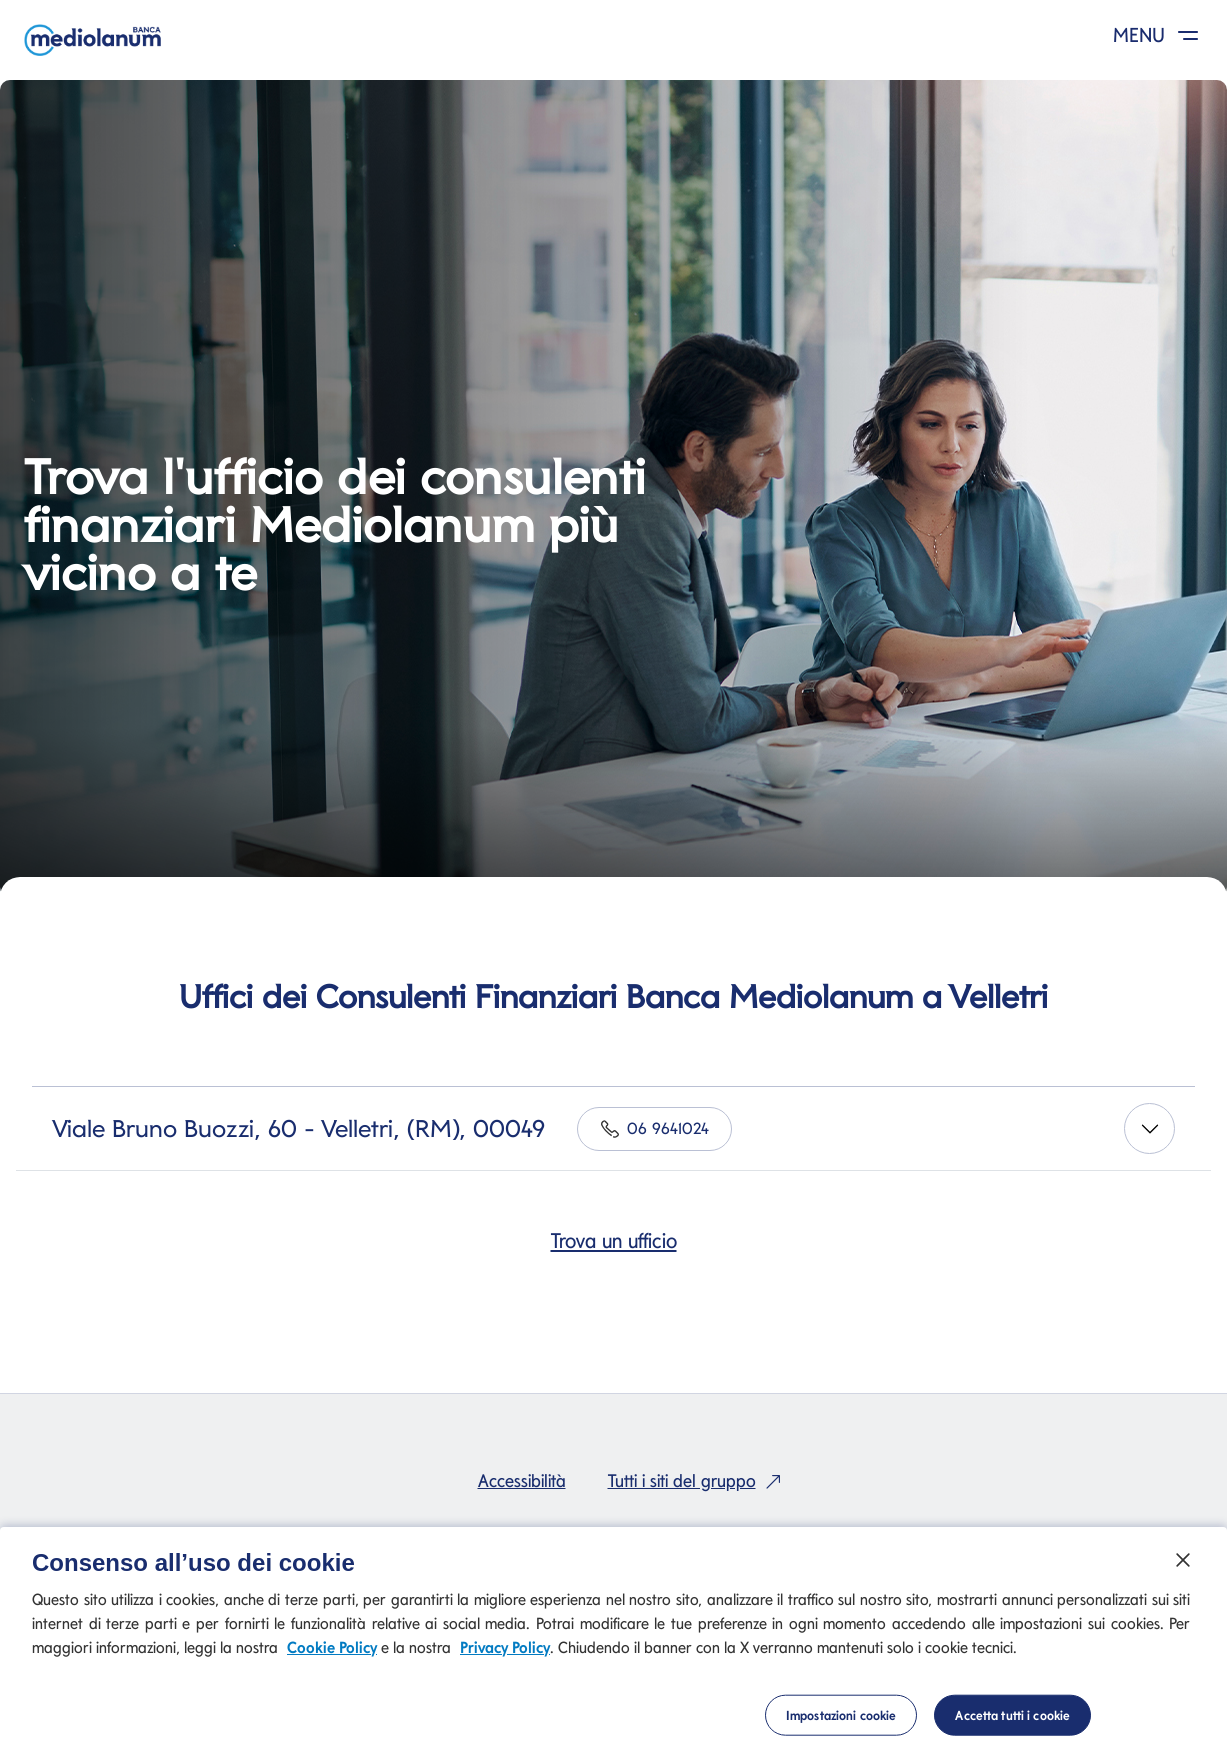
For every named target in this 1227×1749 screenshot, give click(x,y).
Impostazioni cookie (841, 1720)
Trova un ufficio (614, 1240)
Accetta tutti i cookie (1012, 1720)
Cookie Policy (332, 1654)
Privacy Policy (505, 1654)
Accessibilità (522, 1480)
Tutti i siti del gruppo (699, 1480)
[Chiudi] (1183, 1566)
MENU (1159, 35)
